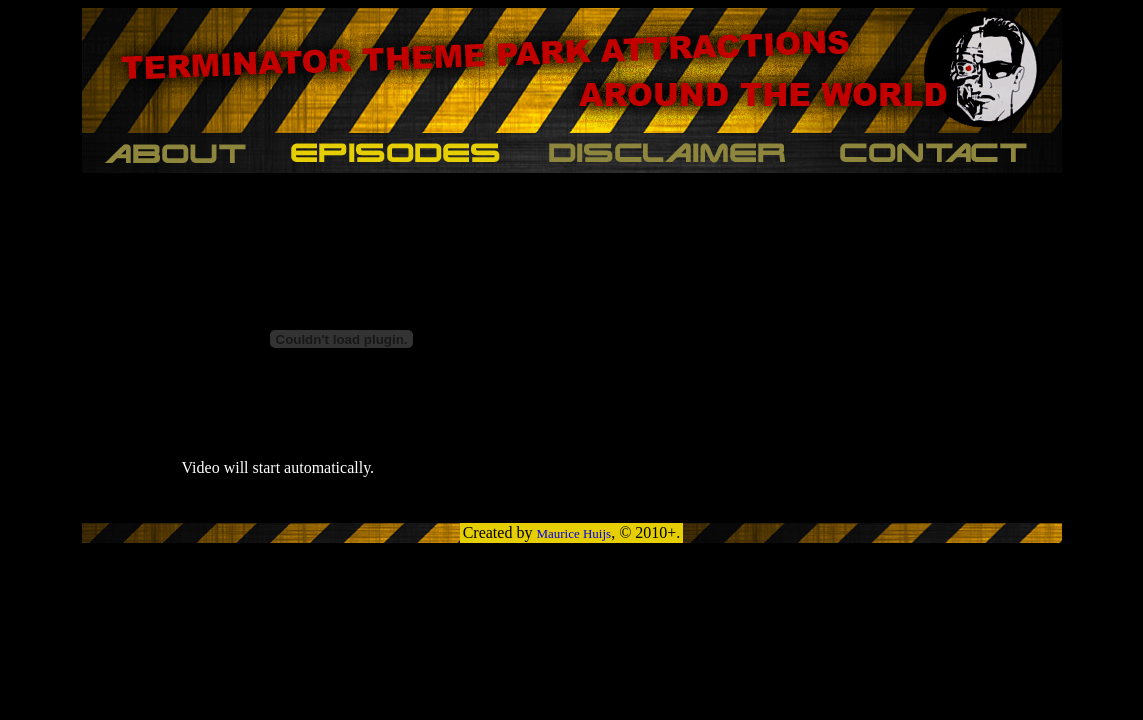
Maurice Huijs (573, 533)
